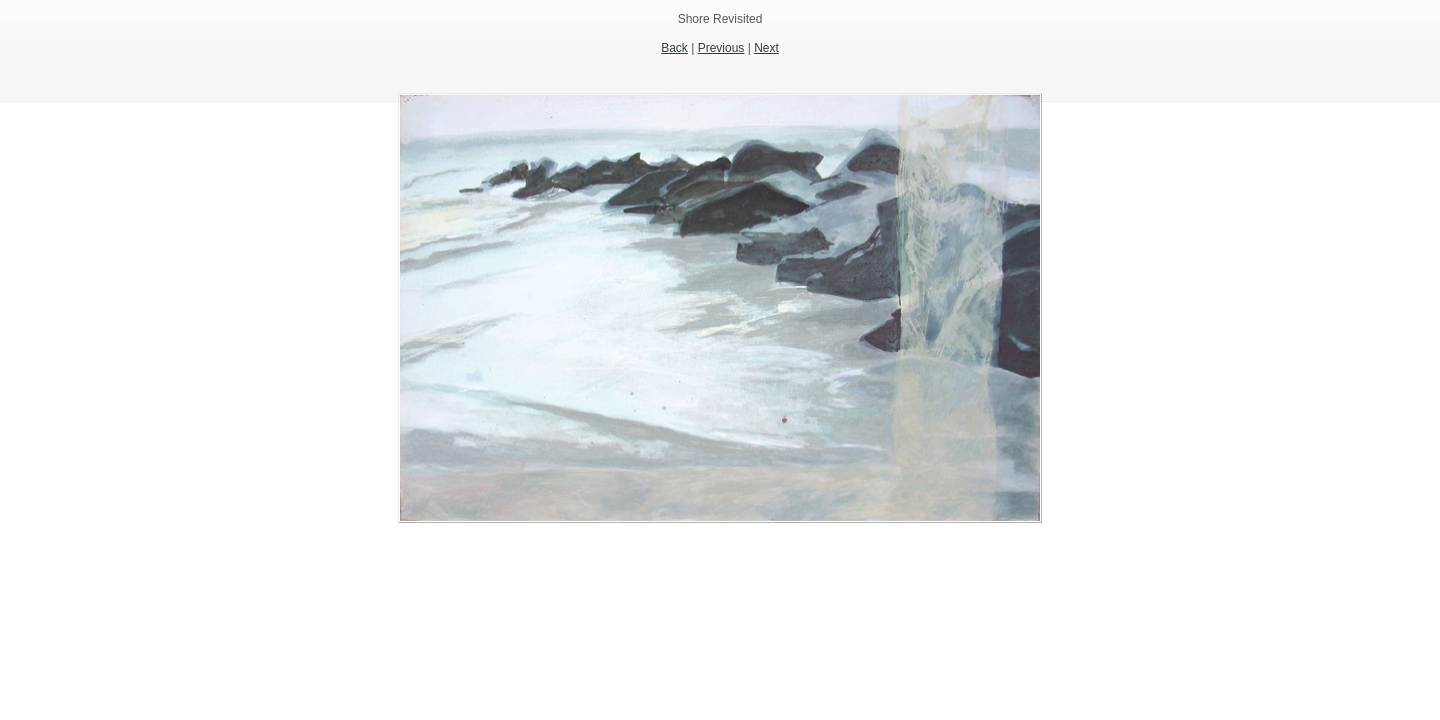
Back (674, 48)
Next (766, 48)
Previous (721, 48)
